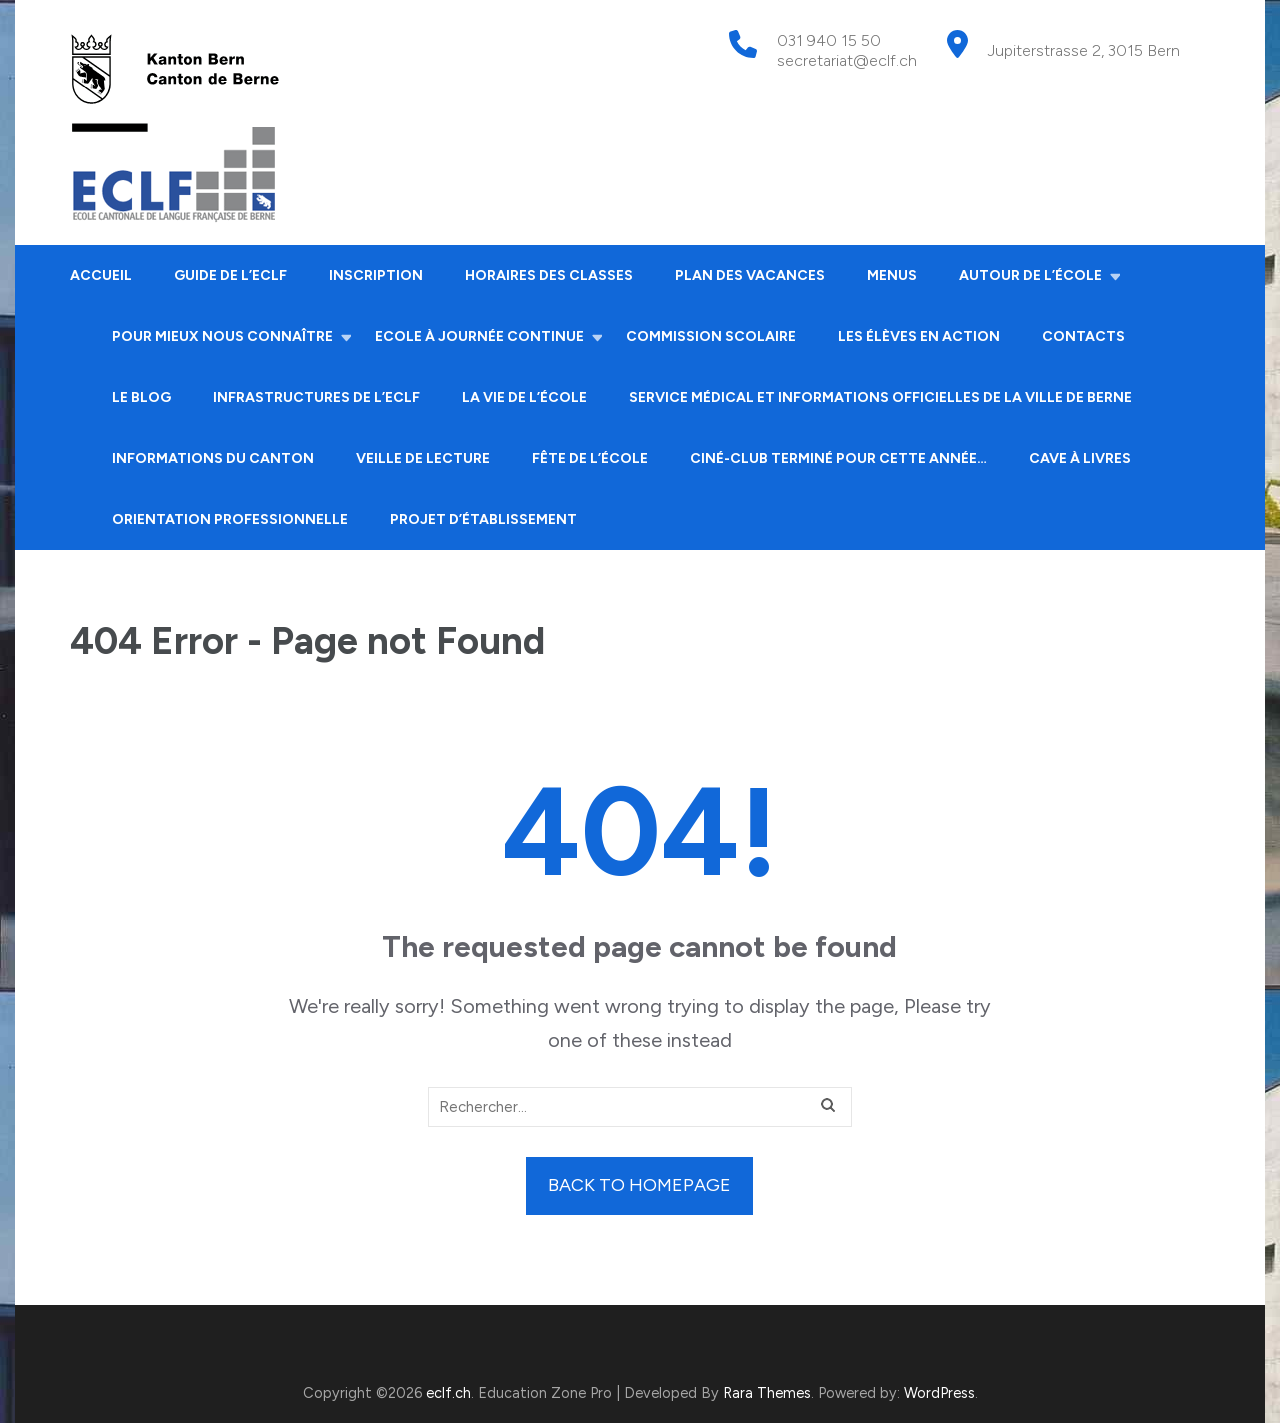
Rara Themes (767, 1393)
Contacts (1083, 336)
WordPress (939, 1393)
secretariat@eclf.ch (847, 60)
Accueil (101, 275)
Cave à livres (1080, 458)
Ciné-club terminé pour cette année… (838, 458)
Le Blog (141, 397)
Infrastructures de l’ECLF (316, 397)
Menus (892, 275)
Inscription (376, 275)
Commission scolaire (711, 336)
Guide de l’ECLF (230, 275)
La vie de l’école (524, 397)
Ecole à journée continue (479, 336)
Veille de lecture (423, 458)
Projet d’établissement (483, 519)
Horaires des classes (549, 275)
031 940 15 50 (829, 40)
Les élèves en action (919, 336)
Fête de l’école (590, 458)
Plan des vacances (750, 275)
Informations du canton (213, 458)
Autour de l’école (1030, 275)
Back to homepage (639, 1185)
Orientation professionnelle (230, 519)
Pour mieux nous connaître (222, 336)
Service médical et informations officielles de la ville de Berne (880, 397)
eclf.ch (448, 1393)
